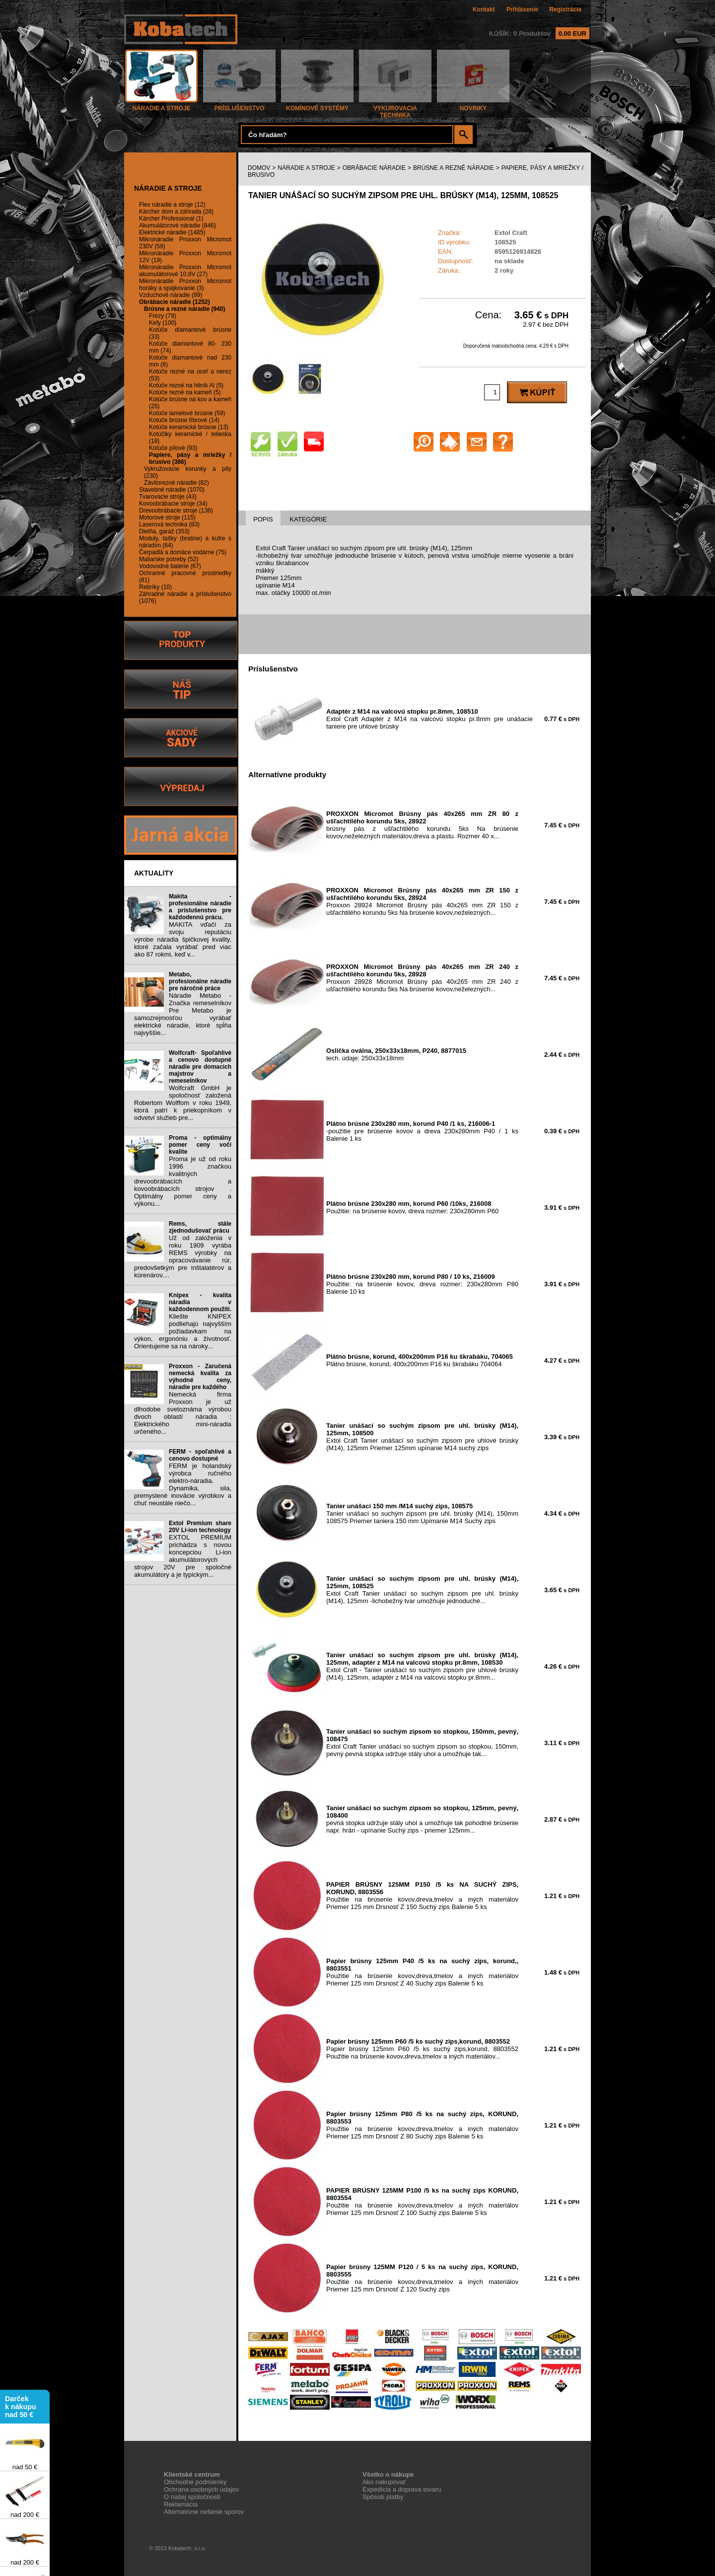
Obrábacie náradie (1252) (174, 301)
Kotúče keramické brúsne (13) (188, 427)
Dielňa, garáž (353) (164, 531)
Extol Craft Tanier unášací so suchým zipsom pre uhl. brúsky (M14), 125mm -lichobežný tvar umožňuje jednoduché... (422, 1590)
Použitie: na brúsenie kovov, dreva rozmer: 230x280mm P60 (412, 1207)
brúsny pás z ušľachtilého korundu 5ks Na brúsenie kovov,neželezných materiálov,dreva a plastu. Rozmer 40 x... (422, 825)
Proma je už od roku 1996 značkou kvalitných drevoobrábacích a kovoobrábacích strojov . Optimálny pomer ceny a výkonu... (182, 1181)
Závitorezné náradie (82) (176, 482)
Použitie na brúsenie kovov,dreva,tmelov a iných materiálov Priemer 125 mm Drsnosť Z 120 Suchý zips (422, 2278)
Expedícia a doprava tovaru (401, 2489)
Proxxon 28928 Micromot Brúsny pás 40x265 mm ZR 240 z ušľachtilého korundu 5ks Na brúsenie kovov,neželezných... (422, 978)
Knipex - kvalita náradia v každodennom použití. (200, 1302)
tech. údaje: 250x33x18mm (396, 1054)
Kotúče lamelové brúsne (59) (187, 413)
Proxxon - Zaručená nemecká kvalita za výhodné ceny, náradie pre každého (200, 1377)
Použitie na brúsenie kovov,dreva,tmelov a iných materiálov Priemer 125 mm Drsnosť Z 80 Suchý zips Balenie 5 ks (422, 2125)
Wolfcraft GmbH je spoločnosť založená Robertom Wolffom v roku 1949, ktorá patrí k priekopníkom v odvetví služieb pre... (182, 1102)
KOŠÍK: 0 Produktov (539, 33)
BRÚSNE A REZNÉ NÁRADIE (453, 167)
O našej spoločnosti (192, 2497)
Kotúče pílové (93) (173, 447)
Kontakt (484, 9)
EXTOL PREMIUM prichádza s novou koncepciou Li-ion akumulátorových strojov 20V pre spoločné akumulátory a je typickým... (182, 1556)
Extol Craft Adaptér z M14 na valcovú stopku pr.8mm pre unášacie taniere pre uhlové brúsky (429, 719)
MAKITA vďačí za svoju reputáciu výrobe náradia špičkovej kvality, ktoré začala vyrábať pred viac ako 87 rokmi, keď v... (182, 939)
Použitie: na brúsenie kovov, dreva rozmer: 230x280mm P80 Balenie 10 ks (422, 1284)
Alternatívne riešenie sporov (204, 2511)
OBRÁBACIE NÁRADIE (374, 167)
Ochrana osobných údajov (201, 2489)
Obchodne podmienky (195, 2482)
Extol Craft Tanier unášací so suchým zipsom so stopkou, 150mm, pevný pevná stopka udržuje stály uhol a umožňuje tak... (422, 1743)
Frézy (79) (162, 315)
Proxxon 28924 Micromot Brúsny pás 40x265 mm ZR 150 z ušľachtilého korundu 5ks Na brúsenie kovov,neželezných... (422, 901)
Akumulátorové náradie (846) (177, 225)
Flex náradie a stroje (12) (172, 204)
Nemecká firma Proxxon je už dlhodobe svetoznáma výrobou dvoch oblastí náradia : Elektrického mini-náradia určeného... (182, 1413)
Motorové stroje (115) (167, 517)
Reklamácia (181, 2504)
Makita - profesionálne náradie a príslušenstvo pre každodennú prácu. (200, 907)
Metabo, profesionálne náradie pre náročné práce (200, 981)
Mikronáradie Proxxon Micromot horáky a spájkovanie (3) (185, 285)
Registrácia (565, 9)
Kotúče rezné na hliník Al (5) (186, 385)
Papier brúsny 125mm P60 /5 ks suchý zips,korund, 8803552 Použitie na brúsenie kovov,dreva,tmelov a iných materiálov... (422, 2049)
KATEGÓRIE (308, 519)
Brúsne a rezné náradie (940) (184, 308)
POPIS (263, 519)
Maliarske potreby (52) (168, 559)
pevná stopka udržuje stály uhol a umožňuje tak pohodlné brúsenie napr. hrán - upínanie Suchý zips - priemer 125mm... (422, 1819)
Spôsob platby (382, 2497)
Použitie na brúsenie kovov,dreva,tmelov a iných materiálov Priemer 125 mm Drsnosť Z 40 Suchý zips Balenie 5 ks (422, 1972)
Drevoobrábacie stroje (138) (176, 510)
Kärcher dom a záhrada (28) (176, 211)
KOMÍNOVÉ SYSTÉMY (317, 105)
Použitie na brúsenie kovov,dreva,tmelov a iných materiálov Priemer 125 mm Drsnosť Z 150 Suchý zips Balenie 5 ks (422, 1896)
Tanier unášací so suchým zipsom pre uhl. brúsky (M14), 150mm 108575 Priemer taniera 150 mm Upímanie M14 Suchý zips (422, 1513)
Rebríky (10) (155, 587)
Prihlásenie (522, 9)
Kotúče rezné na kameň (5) (185, 392)
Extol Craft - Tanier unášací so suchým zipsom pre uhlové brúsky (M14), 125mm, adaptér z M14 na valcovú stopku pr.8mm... (422, 1666)
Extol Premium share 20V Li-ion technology (200, 1527)
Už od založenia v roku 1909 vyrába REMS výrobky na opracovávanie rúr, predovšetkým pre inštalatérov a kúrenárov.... (182, 1256)
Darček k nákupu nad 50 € (20, 2411)
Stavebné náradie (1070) (172, 489)
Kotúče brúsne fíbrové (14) (184, 420)
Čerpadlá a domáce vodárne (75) (182, 552)
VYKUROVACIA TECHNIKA (395, 109)
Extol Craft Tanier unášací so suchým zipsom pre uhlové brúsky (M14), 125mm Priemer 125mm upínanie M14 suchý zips (422, 1437)
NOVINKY (473, 105)
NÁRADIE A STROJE (161, 105)
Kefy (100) (162, 322)
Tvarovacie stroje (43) (168, 496)
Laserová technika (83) (169, 524)
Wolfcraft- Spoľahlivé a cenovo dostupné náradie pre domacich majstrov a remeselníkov (200, 1066)
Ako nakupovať (384, 2482)
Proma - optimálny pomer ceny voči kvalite (200, 1144)
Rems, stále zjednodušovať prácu (200, 1227)
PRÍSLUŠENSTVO (239, 105)
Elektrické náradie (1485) (172, 232)
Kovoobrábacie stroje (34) (173, 503)
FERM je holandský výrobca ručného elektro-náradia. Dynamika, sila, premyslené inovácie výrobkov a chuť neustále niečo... (182, 1484)
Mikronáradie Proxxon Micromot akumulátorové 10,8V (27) (185, 271)
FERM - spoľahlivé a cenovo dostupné (200, 1455)
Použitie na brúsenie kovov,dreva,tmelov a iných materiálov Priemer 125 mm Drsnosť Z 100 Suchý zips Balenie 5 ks (422, 2201)
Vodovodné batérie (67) (170, 566)
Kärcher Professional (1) (171, 218)
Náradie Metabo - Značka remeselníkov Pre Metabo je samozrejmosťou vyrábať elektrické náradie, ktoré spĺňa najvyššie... (182, 1014)
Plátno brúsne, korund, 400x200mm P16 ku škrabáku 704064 (419, 1360)
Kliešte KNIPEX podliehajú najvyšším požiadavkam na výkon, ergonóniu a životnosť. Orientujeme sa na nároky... (182, 1331)
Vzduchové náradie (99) (170, 295)
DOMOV (259, 167)
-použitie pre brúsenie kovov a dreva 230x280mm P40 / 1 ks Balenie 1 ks (422, 1131)
